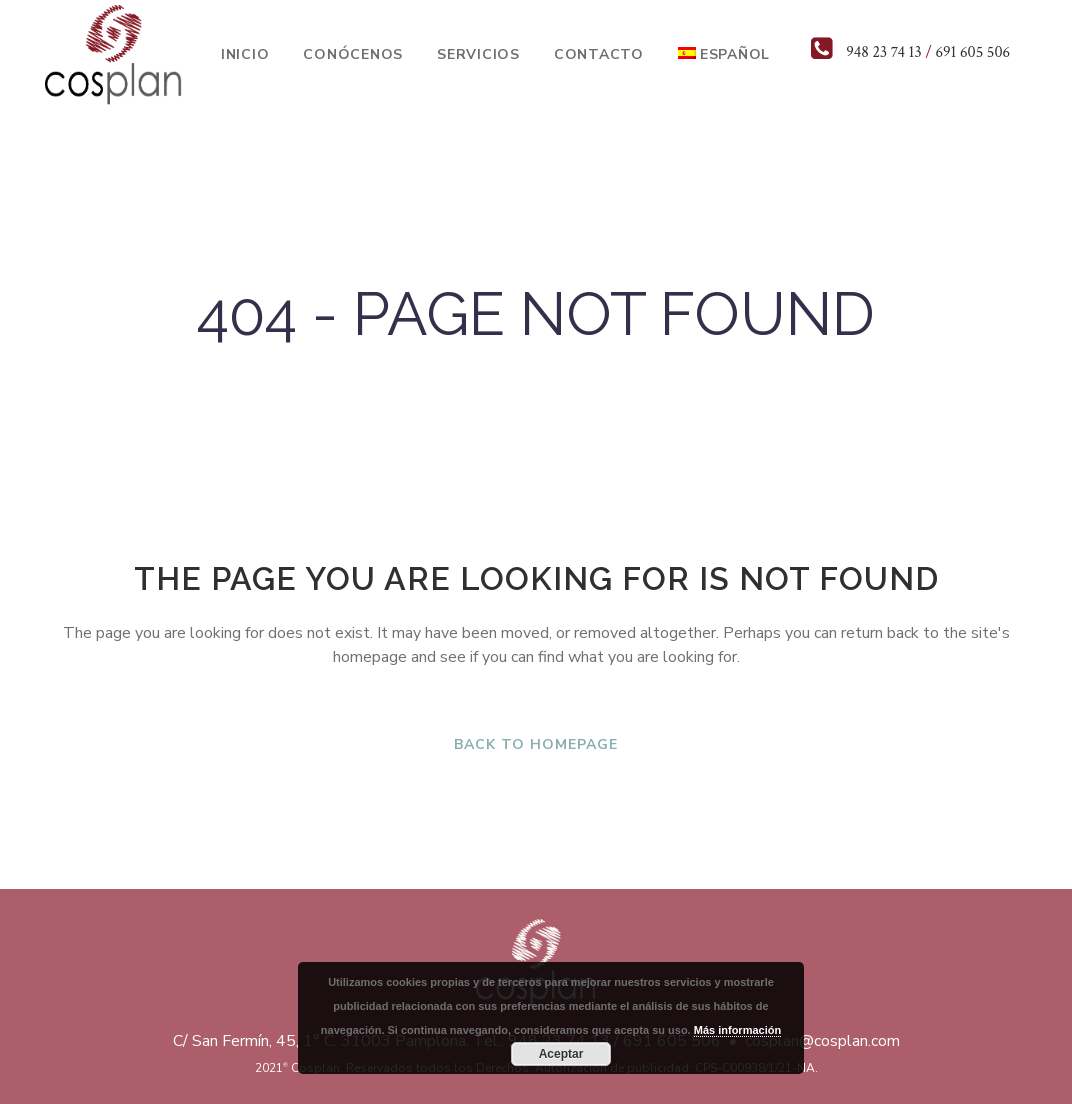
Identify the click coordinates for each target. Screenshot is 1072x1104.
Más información (737, 1030)
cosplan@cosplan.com (822, 1041)
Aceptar (561, 1054)
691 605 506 (972, 52)
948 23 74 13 (883, 52)
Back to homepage (536, 744)
